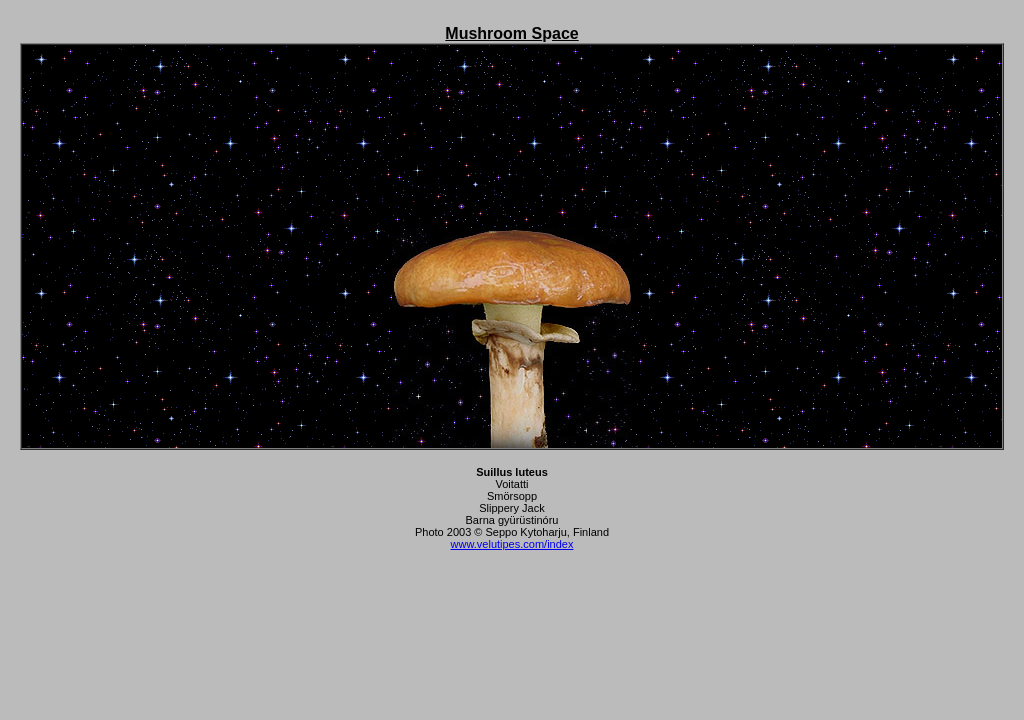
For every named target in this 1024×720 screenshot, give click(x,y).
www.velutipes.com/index (512, 544)
